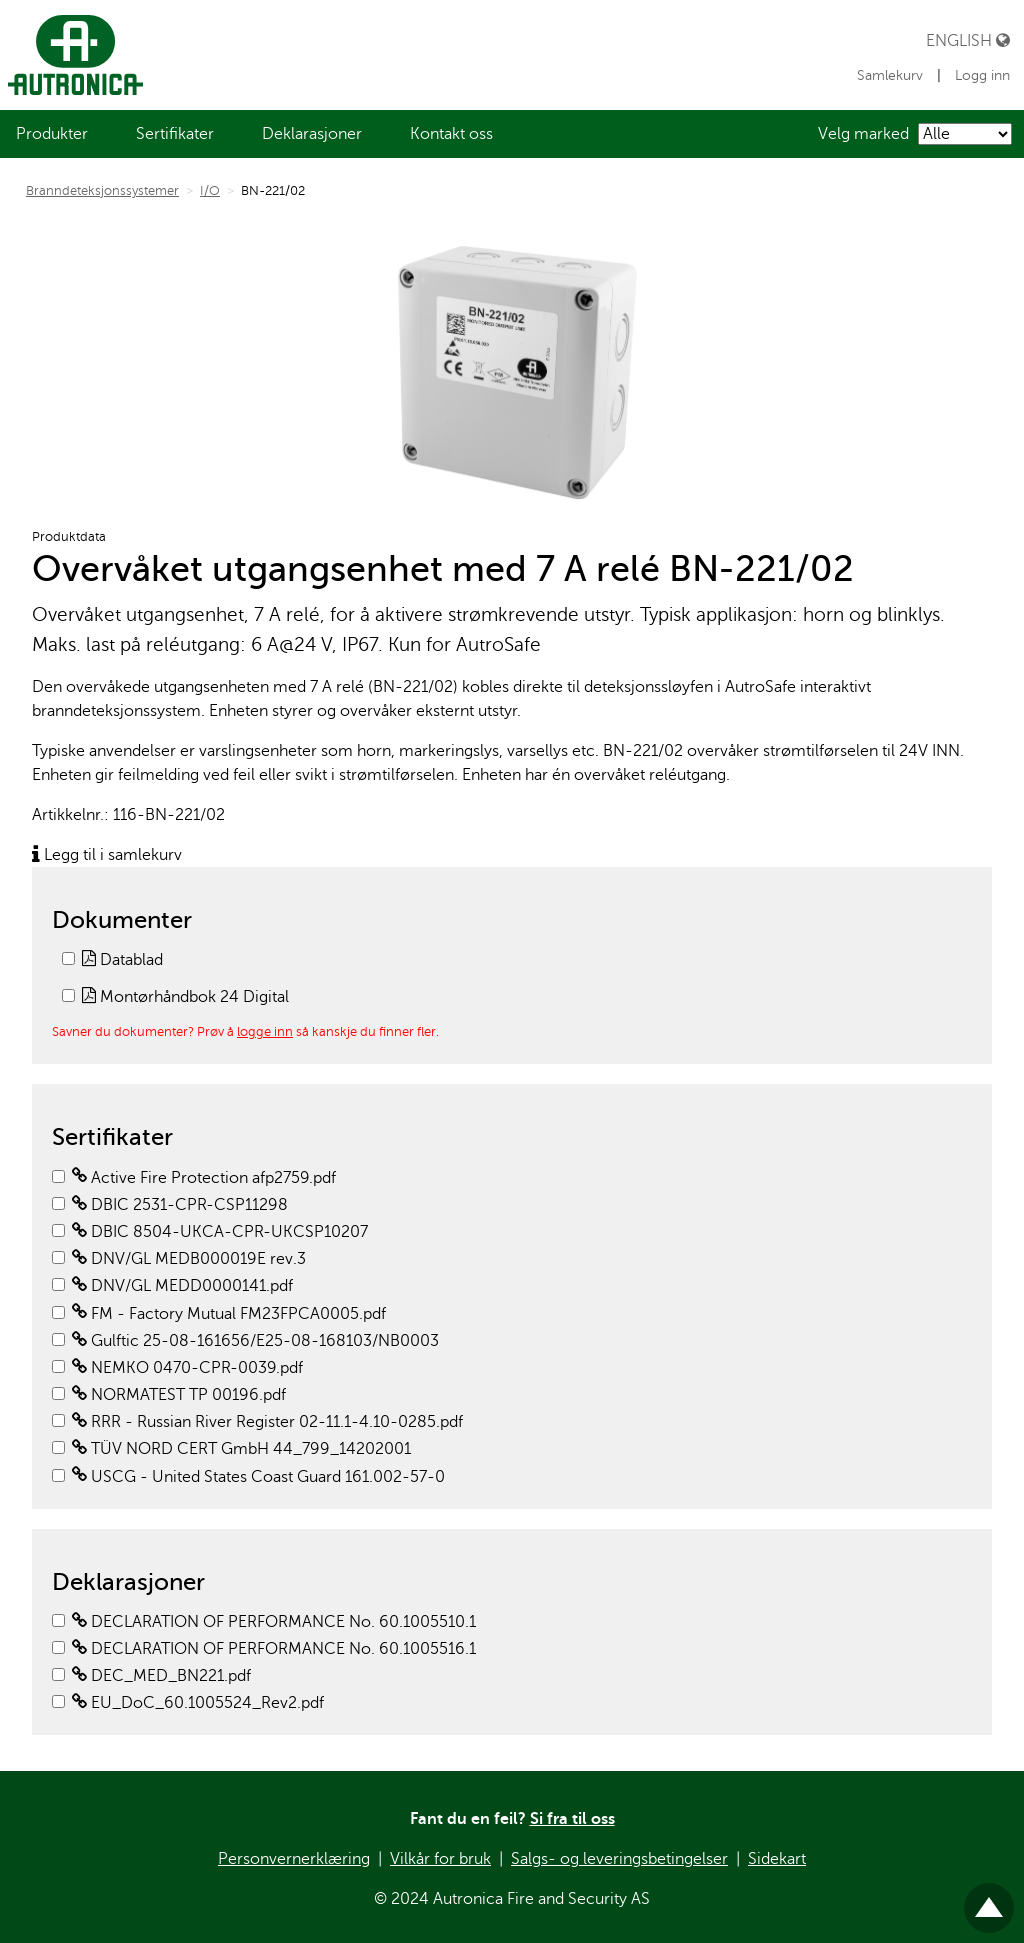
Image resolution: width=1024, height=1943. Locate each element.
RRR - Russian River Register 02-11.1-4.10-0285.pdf (267, 1422)
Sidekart (777, 1859)
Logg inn (982, 75)
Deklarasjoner (312, 134)
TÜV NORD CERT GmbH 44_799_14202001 (241, 1449)
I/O (210, 191)
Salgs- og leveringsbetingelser (619, 1859)
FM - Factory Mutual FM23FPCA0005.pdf (229, 1314)
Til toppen (989, 1899)
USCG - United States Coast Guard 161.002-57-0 (258, 1477)
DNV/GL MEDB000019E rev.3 (189, 1259)
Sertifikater (175, 134)
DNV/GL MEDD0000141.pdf (182, 1286)
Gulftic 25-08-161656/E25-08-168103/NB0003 (255, 1341)
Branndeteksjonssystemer (102, 191)
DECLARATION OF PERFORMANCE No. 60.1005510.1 (274, 1622)
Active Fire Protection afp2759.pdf (204, 1178)
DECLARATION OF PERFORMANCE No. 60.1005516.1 (274, 1649)
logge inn (265, 1031)
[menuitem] (52, 134)
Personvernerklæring (294, 1859)
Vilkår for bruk (440, 1859)
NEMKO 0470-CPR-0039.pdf (187, 1368)
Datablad (122, 960)
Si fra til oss (572, 1819)
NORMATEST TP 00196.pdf (179, 1395)
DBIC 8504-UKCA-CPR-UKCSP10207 (220, 1232)
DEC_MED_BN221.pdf (161, 1676)
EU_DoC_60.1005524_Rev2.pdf (198, 1703)
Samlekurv (892, 75)
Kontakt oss (451, 134)
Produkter (52, 134)
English (968, 40)
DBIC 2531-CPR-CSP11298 (180, 1205)
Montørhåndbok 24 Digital (185, 997)
